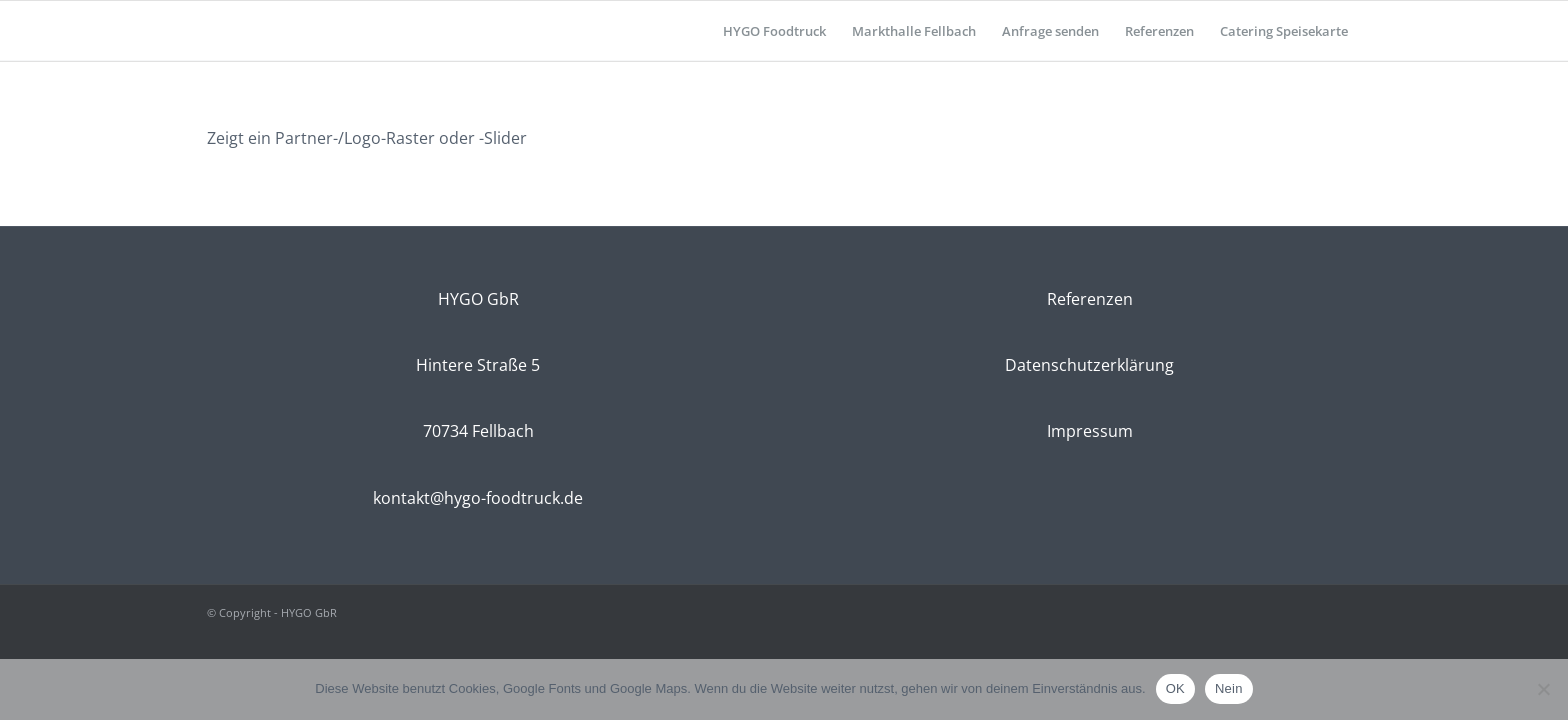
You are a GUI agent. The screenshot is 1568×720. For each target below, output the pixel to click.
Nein (1229, 688)
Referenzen (1090, 299)
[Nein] (1543, 689)
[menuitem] (774, 31)
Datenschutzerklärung (1089, 365)
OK (1175, 688)
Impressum (1090, 431)
